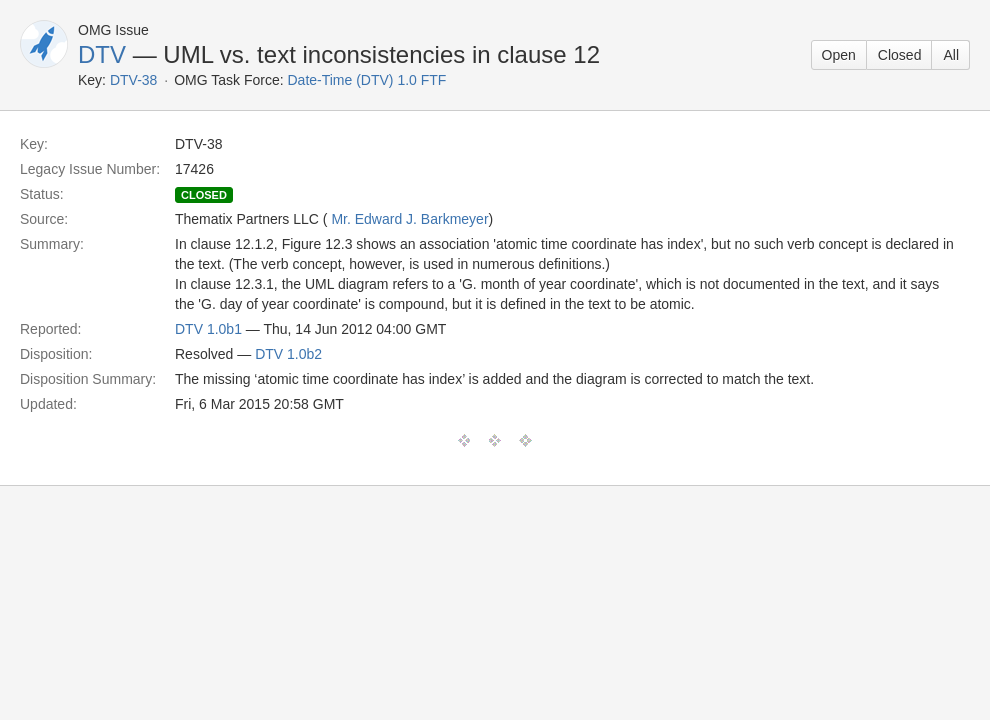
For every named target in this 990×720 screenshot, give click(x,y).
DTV (102, 54)
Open (839, 55)
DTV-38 (133, 80)
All (951, 55)
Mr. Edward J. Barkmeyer (409, 219)
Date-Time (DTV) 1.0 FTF (366, 80)
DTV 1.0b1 (208, 329)
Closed (900, 55)
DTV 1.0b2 (288, 354)
